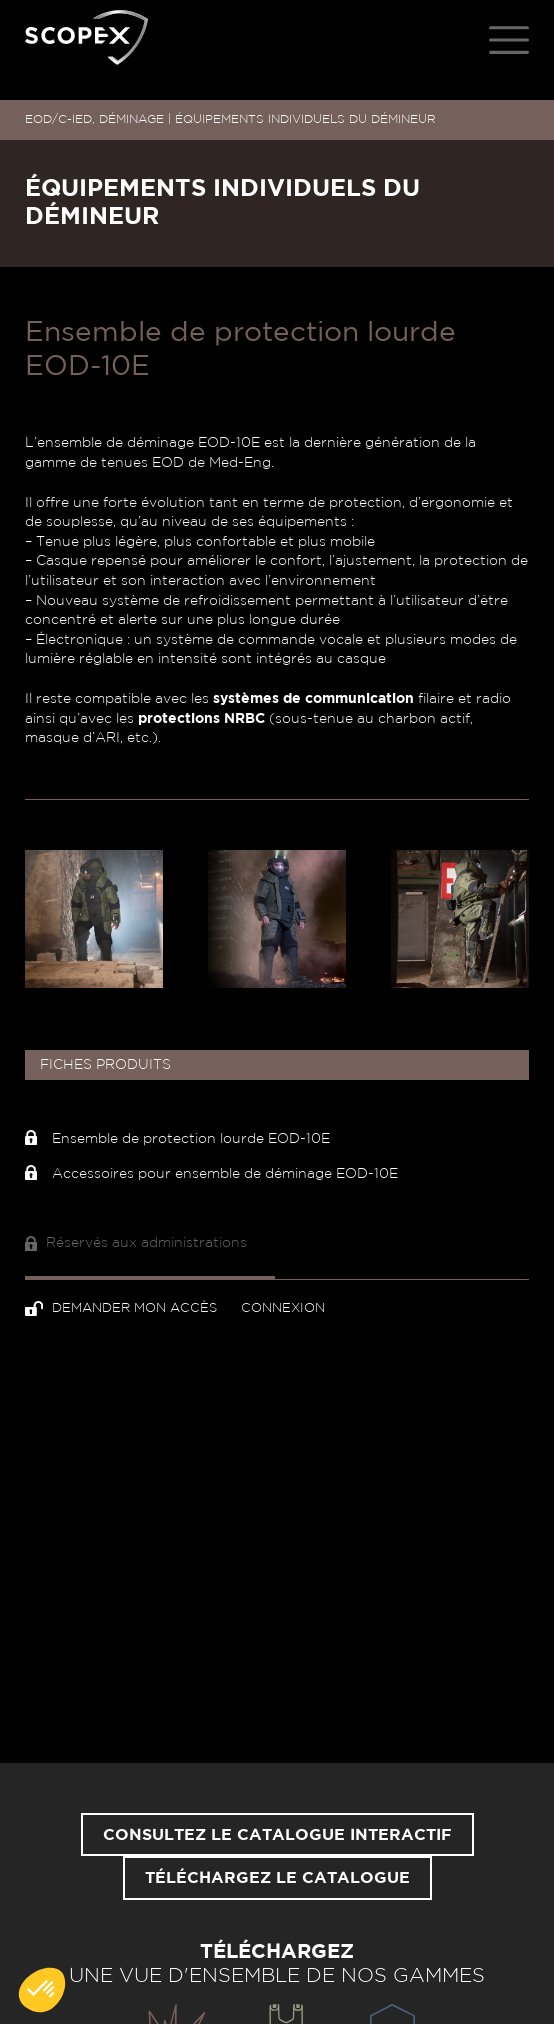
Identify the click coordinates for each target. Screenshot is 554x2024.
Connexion (283, 1308)
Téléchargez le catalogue (277, 1878)
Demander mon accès (123, 1308)
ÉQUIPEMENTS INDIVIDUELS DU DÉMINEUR (305, 119)
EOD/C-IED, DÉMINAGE (94, 119)
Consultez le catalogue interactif (277, 1835)
